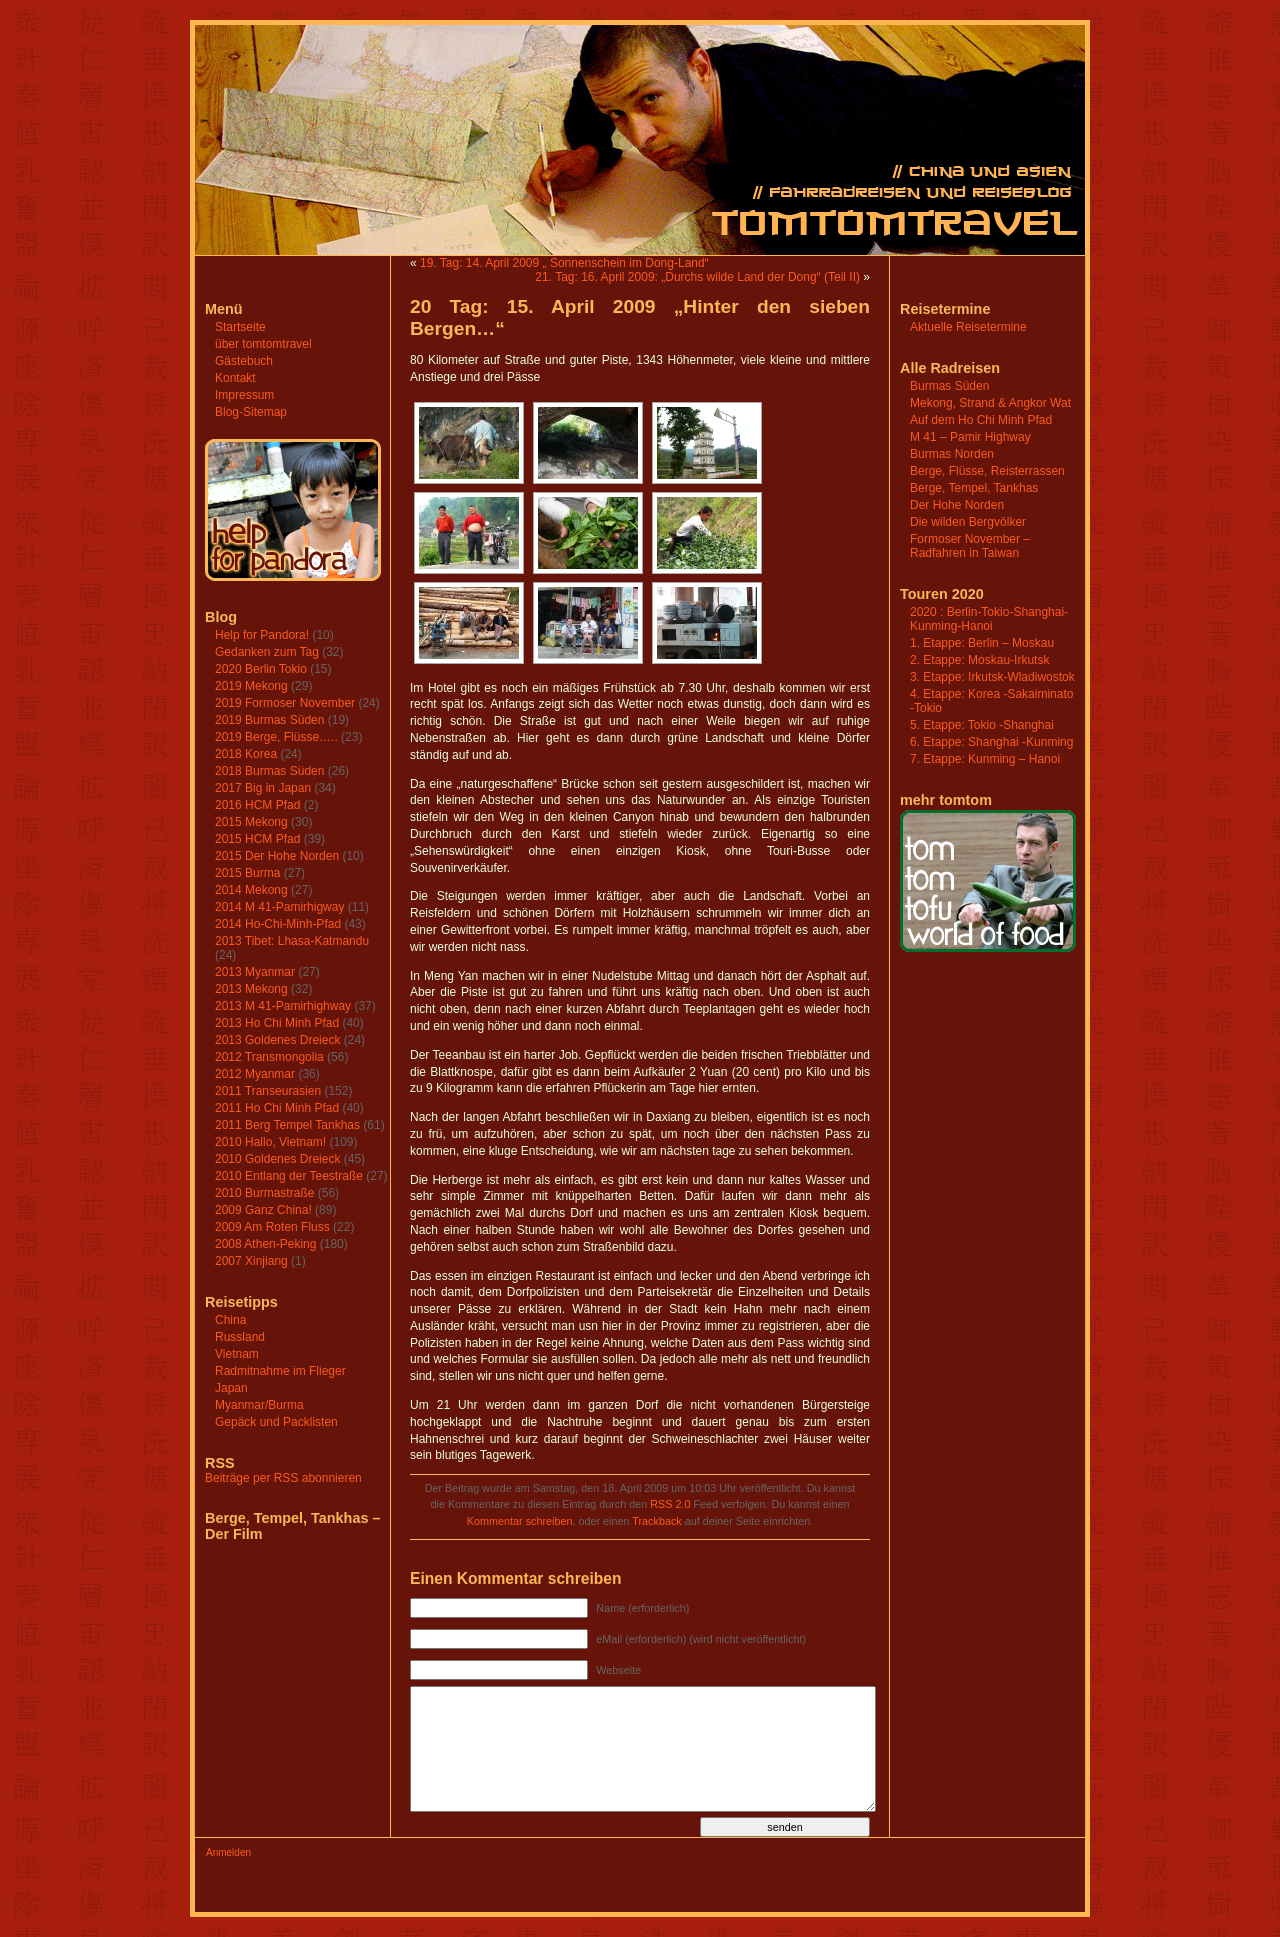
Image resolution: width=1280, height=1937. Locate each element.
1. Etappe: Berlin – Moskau (982, 643)
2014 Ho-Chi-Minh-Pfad (278, 924)
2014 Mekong (251, 890)
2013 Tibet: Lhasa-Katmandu (292, 941)
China (230, 1320)
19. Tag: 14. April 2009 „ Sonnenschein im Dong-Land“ (564, 263)
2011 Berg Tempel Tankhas (287, 1125)
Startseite (240, 327)
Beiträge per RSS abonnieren (283, 1478)
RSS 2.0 (670, 1504)
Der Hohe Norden (957, 505)
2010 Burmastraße (264, 1193)
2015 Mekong (251, 822)
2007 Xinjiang (251, 1261)
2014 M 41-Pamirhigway (279, 907)
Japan (231, 1388)
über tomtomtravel (263, 344)
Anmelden (228, 1852)
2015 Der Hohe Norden (277, 856)
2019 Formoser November (285, 703)
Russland (240, 1337)
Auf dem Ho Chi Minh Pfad (981, 420)
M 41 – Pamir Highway (970, 437)
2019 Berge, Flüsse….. (276, 737)
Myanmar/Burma (259, 1405)
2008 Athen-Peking (265, 1244)
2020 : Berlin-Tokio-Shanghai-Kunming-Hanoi (989, 619)
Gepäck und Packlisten (276, 1422)
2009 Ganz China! (263, 1210)
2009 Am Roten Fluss (272, 1227)
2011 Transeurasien (268, 1091)
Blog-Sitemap (251, 412)
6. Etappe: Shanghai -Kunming (991, 742)
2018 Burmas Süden (269, 771)
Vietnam (237, 1354)
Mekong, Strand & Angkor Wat (990, 403)
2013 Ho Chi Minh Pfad (277, 1023)
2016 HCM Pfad (257, 805)
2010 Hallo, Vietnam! (270, 1142)
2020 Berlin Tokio (261, 669)
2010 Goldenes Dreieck (277, 1159)
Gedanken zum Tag (267, 652)
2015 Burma (247, 873)
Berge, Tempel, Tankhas (974, 488)
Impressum (244, 395)
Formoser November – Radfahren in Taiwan (970, 546)
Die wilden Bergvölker (968, 522)
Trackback (656, 1521)
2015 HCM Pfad (257, 839)
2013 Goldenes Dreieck (277, 1040)
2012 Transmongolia (269, 1057)
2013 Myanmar (255, 972)
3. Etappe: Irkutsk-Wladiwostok (992, 677)
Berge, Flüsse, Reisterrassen (987, 471)
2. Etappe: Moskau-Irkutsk (979, 660)
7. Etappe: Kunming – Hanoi (985, 759)
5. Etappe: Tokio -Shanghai (982, 725)
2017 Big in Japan (263, 788)
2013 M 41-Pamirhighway (283, 1006)
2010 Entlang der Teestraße (289, 1176)
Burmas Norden (952, 454)
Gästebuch (244, 361)
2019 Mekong (251, 686)
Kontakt (235, 378)
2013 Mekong (251, 989)
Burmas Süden (949, 386)
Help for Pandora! (262, 635)
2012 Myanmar (255, 1074)
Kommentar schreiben (520, 1521)
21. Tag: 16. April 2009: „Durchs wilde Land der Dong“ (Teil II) (697, 277)
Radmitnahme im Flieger (280, 1371)
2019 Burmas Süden (269, 720)
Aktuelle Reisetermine (968, 327)
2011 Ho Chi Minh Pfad (277, 1108)
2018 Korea (246, 754)
